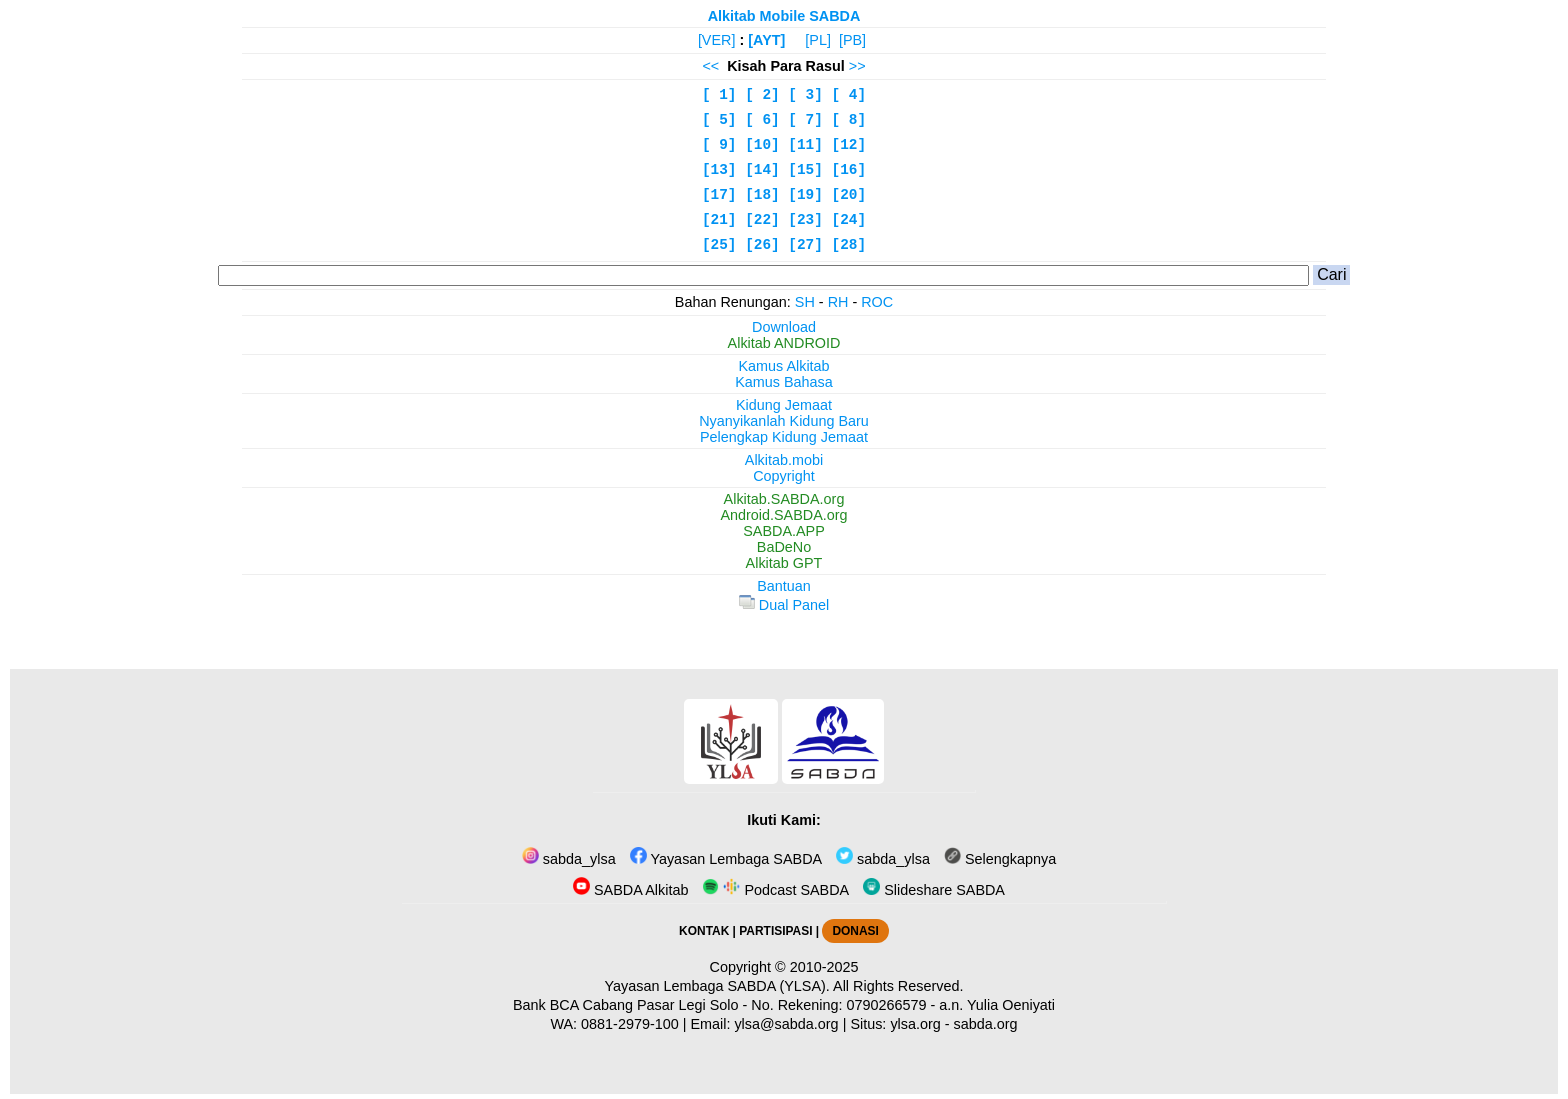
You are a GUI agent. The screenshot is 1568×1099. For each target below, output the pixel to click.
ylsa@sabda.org (786, 1024)
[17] (719, 195)
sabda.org (986, 1024)
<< (710, 66)
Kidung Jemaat (784, 405)
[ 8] (849, 120)
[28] (849, 245)
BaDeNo (784, 547)
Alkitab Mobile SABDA (784, 16)
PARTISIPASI (775, 931)
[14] (762, 170)
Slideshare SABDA (934, 890)
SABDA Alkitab (630, 890)
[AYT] (766, 40)
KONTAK (704, 931)
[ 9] (719, 145)
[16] (849, 170)
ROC (877, 302)
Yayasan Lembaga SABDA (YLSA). (717, 986)
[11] (805, 145)
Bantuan (784, 586)
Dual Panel (784, 605)
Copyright (784, 476)
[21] (719, 220)
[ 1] (719, 95)
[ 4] (849, 95)
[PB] (852, 40)
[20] (849, 195)
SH (805, 302)
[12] (849, 145)
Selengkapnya (1000, 859)
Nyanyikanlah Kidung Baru (784, 421)
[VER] (717, 40)
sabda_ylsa (569, 859)
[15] (805, 170)
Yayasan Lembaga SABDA (726, 859)
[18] (762, 195)
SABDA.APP (784, 531)
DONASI (855, 931)
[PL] (818, 40)
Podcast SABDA (775, 890)
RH (838, 302)
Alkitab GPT (784, 563)
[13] (719, 170)
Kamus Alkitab (783, 366)
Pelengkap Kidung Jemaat (784, 437)
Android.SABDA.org (783, 515)
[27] (805, 245)
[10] (762, 145)
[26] (762, 245)
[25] (719, 245)
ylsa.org (915, 1024)
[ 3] (805, 95)
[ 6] (762, 120)
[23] (805, 220)
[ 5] (719, 120)
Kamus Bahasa (784, 382)
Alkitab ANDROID (784, 343)
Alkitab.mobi (784, 460)
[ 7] (805, 120)
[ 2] (762, 95)
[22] (762, 220)
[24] (849, 220)
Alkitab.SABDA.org (784, 499)
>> (857, 66)
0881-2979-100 (630, 1024)
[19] (805, 195)
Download (784, 327)
